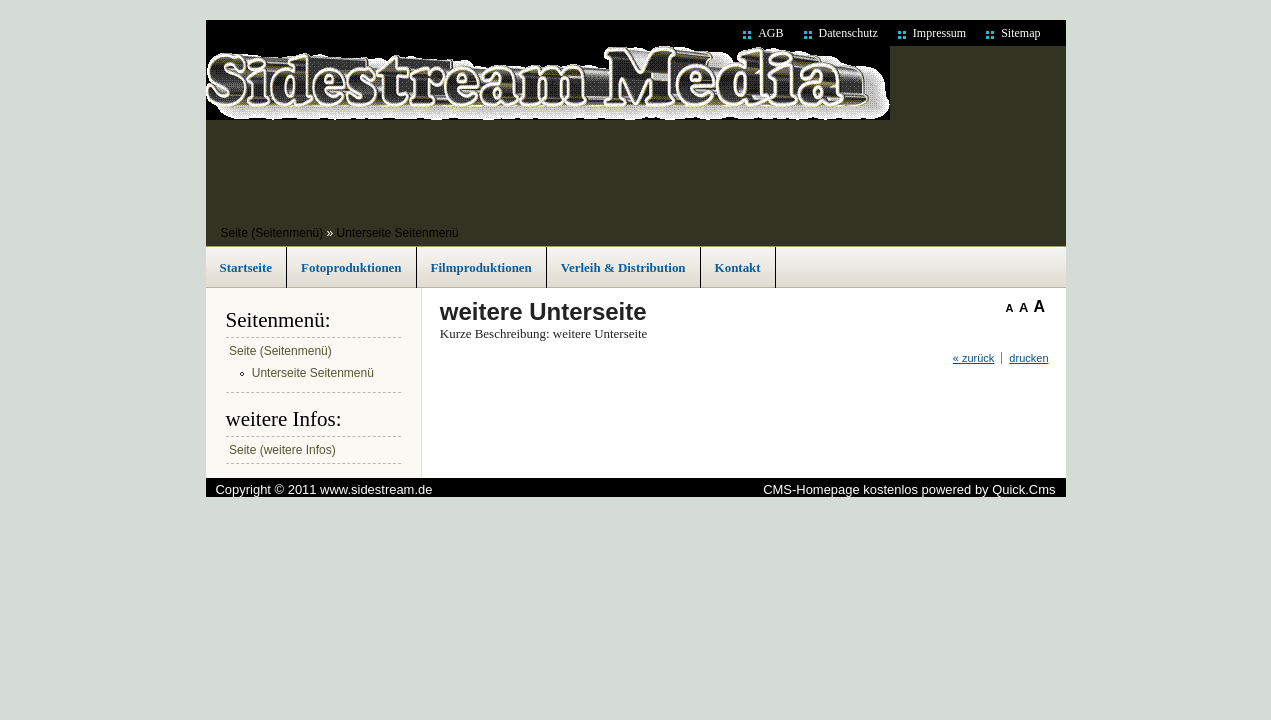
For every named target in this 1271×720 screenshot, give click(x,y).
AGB (770, 33)
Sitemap (1020, 33)
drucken (1028, 358)
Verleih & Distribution (623, 267)
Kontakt (738, 267)
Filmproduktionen (481, 267)
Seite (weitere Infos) (282, 450)
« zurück (974, 358)
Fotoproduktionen (351, 267)
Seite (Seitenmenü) (272, 233)
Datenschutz (848, 33)
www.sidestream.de (376, 489)
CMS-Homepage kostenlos (840, 489)
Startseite (246, 267)
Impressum (939, 33)
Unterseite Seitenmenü (398, 233)
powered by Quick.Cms (989, 489)
